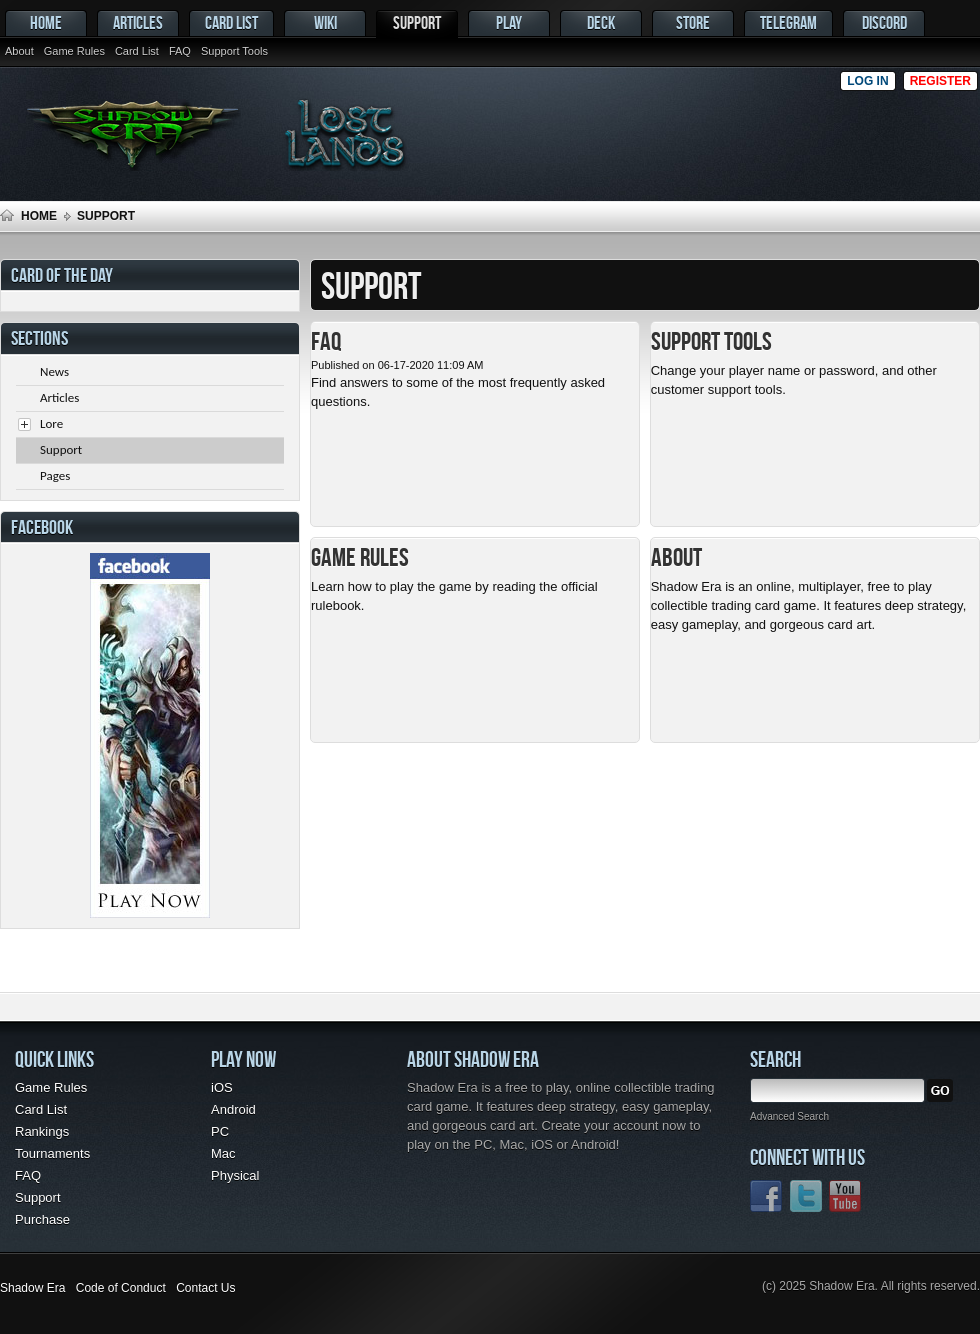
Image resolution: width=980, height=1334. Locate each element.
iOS (222, 1087)
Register (940, 81)
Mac (223, 1153)
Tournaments (52, 1153)
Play (509, 22)
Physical (235, 1175)
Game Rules (74, 51)
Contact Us (205, 1288)
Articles (138, 22)
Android (233, 1109)
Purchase (42, 1219)
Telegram (788, 22)
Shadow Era (32, 1288)
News (54, 371)
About (19, 51)
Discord (884, 22)
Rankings (42, 1131)
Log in (867, 81)
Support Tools (234, 51)
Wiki (325, 22)
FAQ (180, 51)
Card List (231, 22)
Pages (55, 475)
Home (46, 22)
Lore (51, 423)
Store (693, 22)
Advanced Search (789, 1116)
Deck (601, 22)
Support (417, 22)
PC (220, 1131)
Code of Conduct (121, 1288)
